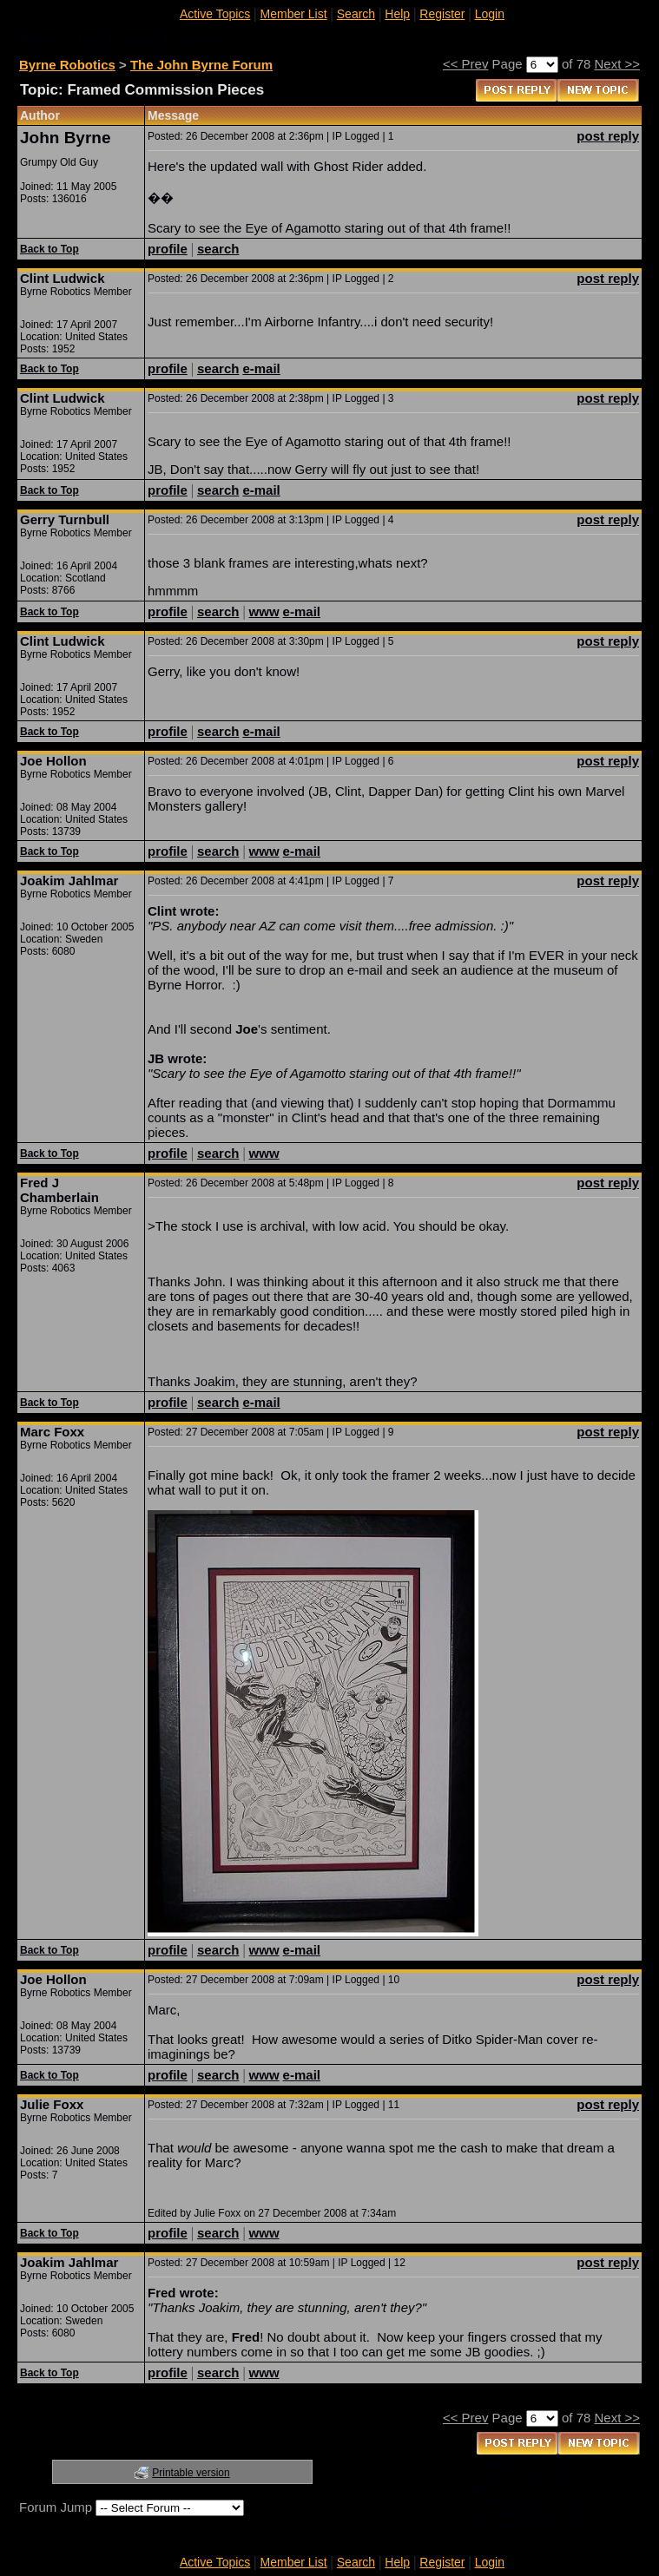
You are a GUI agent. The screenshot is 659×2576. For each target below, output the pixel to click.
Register (442, 14)
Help (397, 14)
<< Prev (466, 63)
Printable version (190, 2473)
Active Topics (215, 14)
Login (489, 14)
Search (356, 14)
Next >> (617, 63)
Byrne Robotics (67, 64)
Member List (293, 14)
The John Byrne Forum (201, 64)
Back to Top (49, 249)
